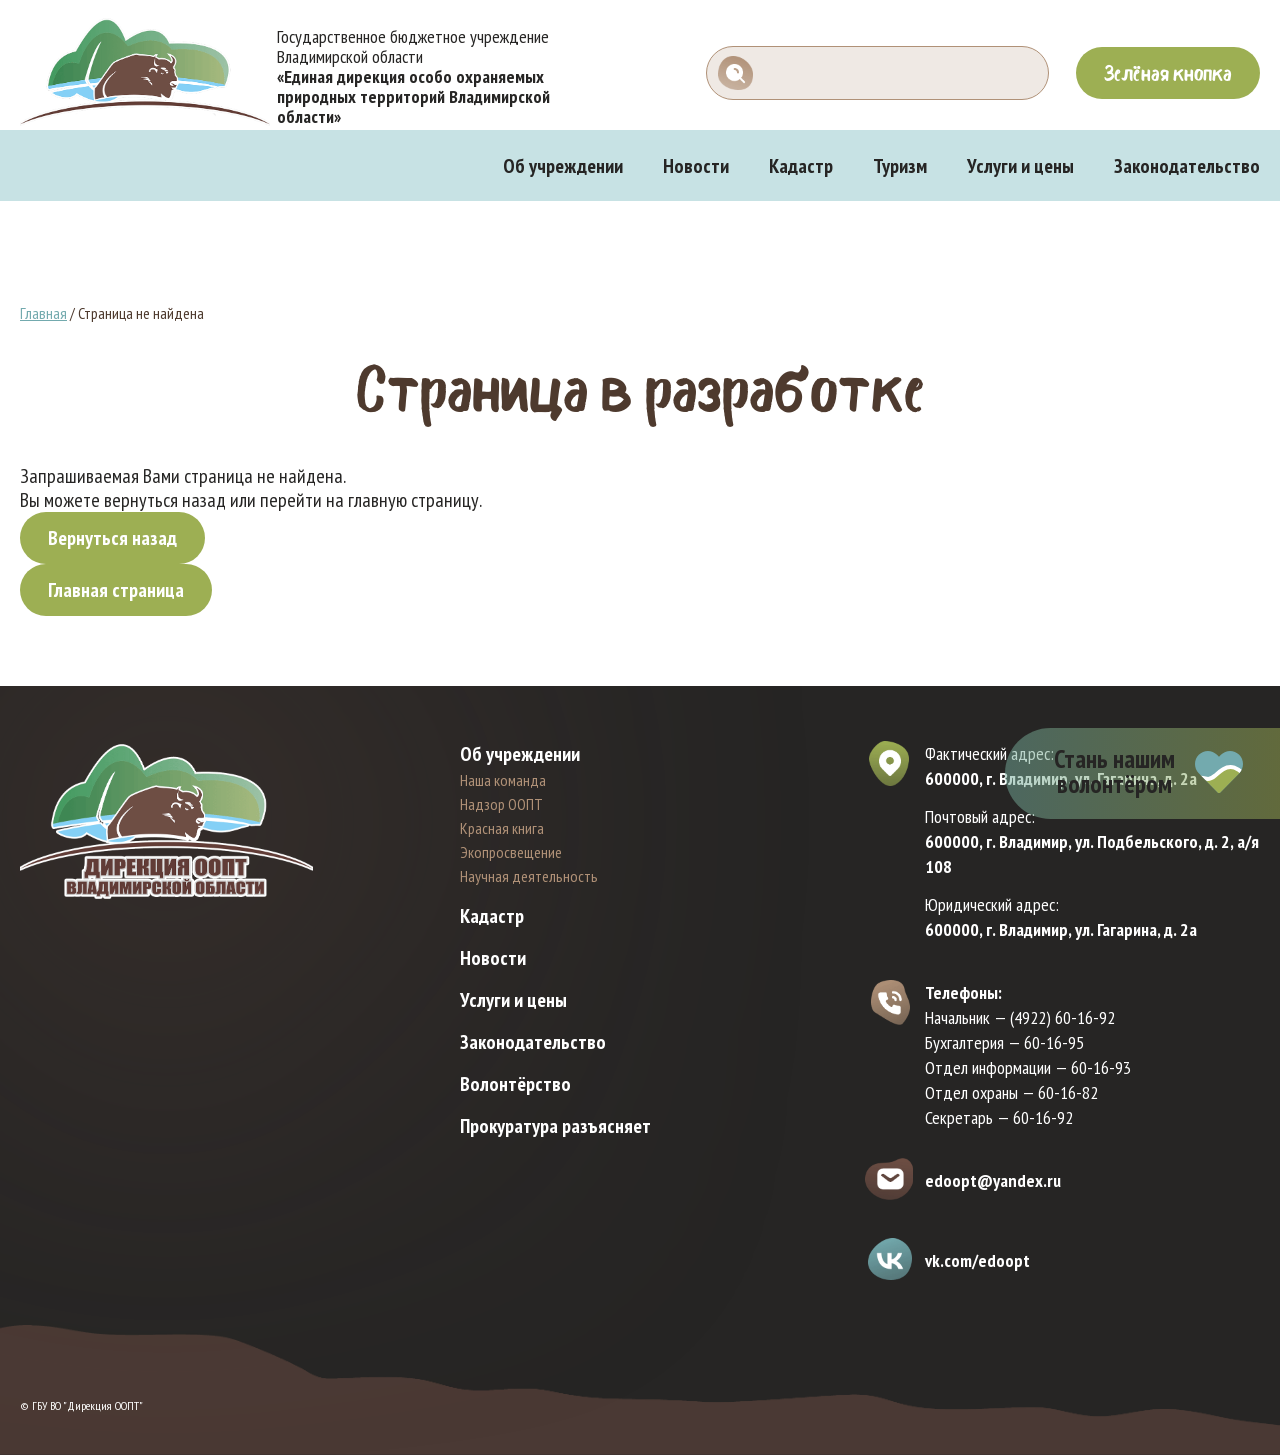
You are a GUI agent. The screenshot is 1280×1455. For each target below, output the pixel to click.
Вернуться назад (112, 538)
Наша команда (503, 780)
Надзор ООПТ (501, 804)
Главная (43, 313)
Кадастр (801, 166)
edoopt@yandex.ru (993, 1180)
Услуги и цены (1020, 166)
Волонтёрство (515, 1084)
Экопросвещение (511, 852)
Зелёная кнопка (1168, 73)
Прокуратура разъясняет (555, 1126)
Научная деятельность (529, 876)
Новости (696, 166)
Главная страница (116, 590)
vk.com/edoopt (977, 1260)
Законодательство (1187, 166)
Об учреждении (563, 166)
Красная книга (502, 828)
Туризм (900, 166)
